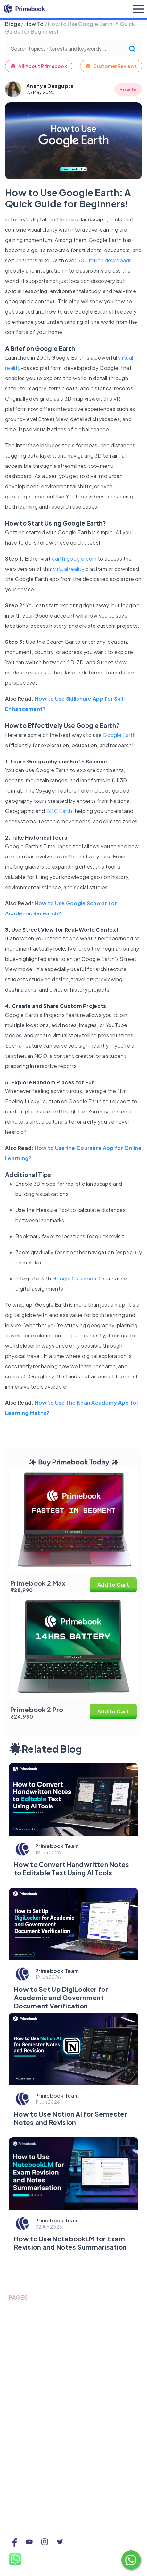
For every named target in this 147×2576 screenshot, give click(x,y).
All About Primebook (39, 66)
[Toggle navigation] (138, 9)
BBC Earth (59, 811)
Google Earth (119, 734)
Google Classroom (75, 1278)
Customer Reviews (111, 66)
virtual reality (69, 568)
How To (34, 23)
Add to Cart (113, 1584)
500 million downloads (104, 260)
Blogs (12, 23)
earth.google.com (73, 558)
